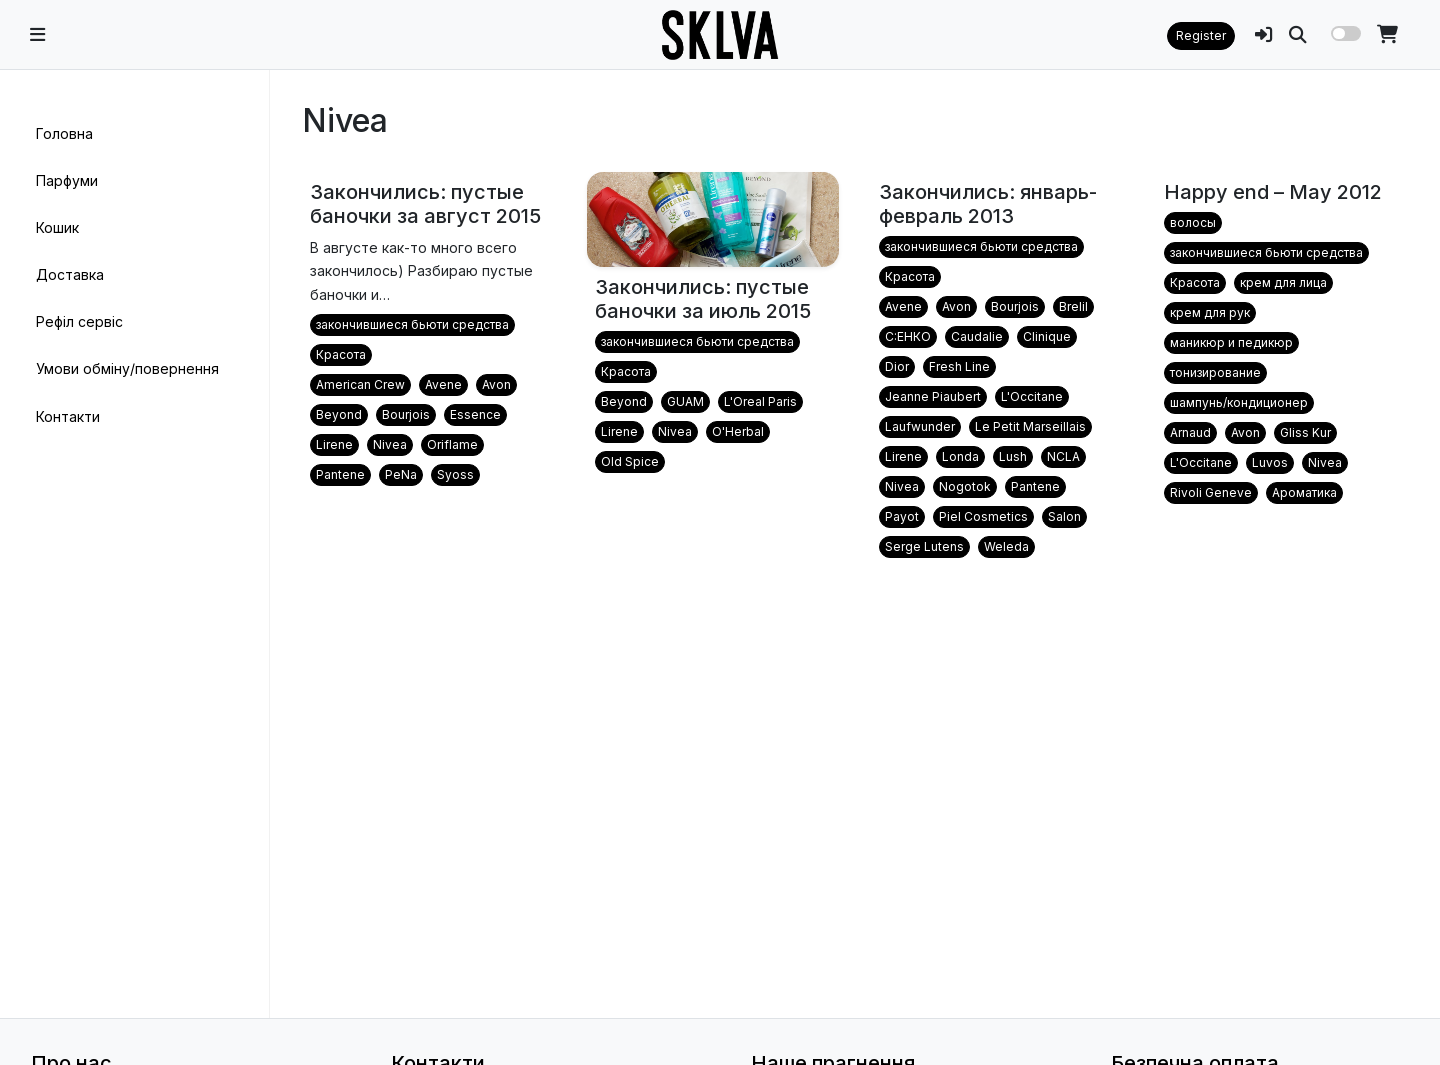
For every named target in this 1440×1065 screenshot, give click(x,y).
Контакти (68, 416)
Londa (960, 456)
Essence (475, 414)
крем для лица (1283, 282)
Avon (496, 384)
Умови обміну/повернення (127, 368)
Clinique (1047, 336)
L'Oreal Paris (760, 401)
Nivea (390, 444)
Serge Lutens (924, 546)
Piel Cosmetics (983, 516)
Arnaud (1190, 432)
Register (1201, 35)
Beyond (339, 414)
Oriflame (452, 444)
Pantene (340, 474)
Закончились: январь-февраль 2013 (988, 204)
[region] (134, 544)
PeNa (401, 474)
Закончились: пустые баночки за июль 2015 (703, 299)
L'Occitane (1032, 396)
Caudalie (977, 336)
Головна (64, 133)
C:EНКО (908, 336)
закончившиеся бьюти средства (412, 324)
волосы (1193, 222)
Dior (897, 366)
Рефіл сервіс (79, 321)
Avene (443, 384)
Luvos (1270, 462)
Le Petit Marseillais (1030, 426)
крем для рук (1210, 312)
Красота (341, 354)
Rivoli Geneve (1211, 492)
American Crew (360, 384)
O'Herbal (738, 431)
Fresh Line (959, 366)
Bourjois (406, 414)
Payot (902, 516)
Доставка (70, 274)
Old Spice (630, 461)
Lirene (334, 444)
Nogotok (965, 486)
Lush (1013, 456)
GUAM (685, 401)
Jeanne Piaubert (933, 396)
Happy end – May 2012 (1273, 192)
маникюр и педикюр (1231, 342)
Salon (1064, 516)
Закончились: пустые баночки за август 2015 (425, 204)
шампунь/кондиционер (1239, 402)
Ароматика (1304, 492)
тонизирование (1215, 372)
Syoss (455, 474)
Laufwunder (920, 426)
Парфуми (67, 180)
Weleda (1006, 546)
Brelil (1073, 306)
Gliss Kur (1305, 432)
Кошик (57, 227)
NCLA (1063, 456)
